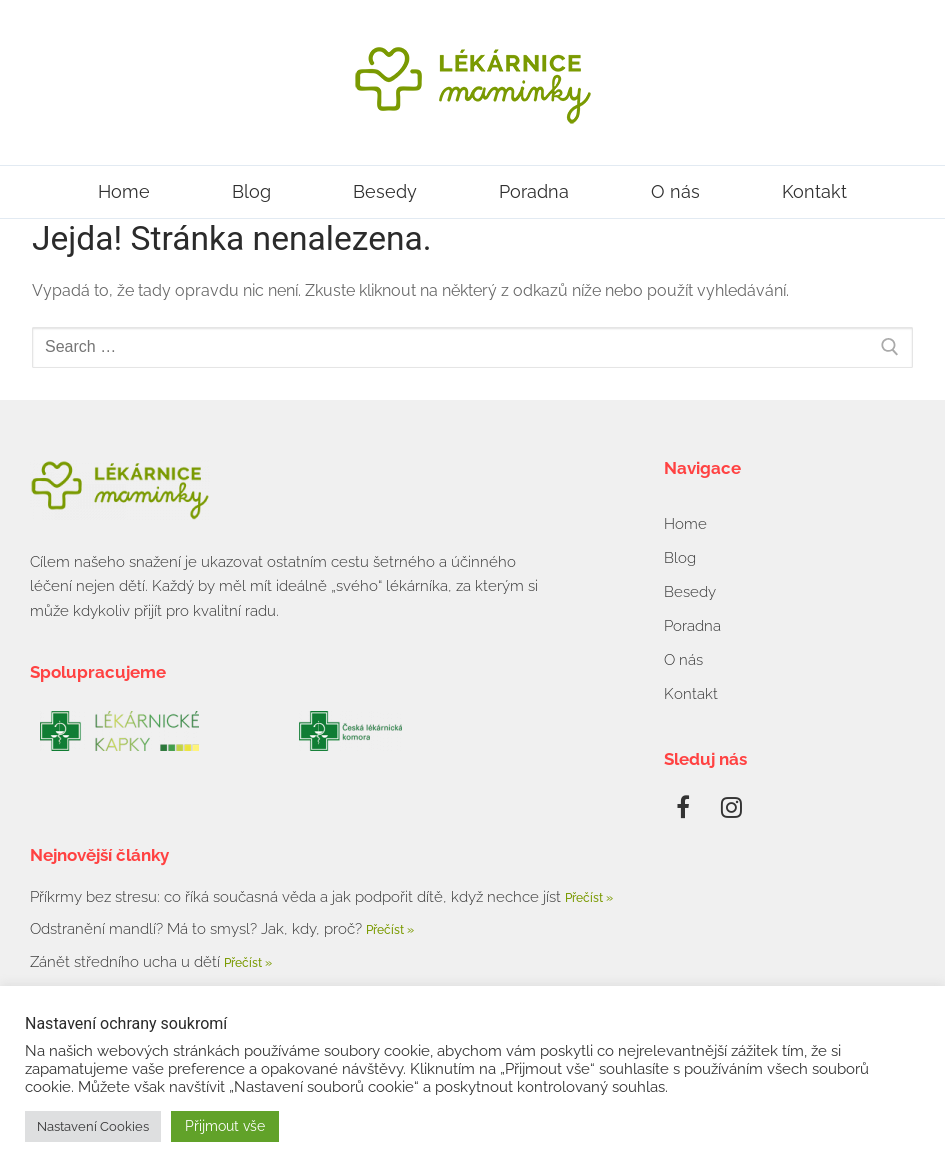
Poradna (534, 191)
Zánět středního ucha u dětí (127, 962)
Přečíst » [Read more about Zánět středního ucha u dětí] (248, 963)
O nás (675, 191)
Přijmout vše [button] (225, 1126)
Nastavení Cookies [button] (93, 1126)
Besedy (385, 191)
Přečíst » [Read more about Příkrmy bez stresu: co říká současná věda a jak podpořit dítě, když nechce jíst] (589, 898)
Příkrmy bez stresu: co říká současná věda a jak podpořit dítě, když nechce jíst (297, 897)
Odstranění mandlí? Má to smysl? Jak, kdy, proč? (198, 929)
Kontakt (814, 191)
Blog (251, 191)
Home (124, 191)
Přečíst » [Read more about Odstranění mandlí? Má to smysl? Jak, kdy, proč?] (390, 930)
